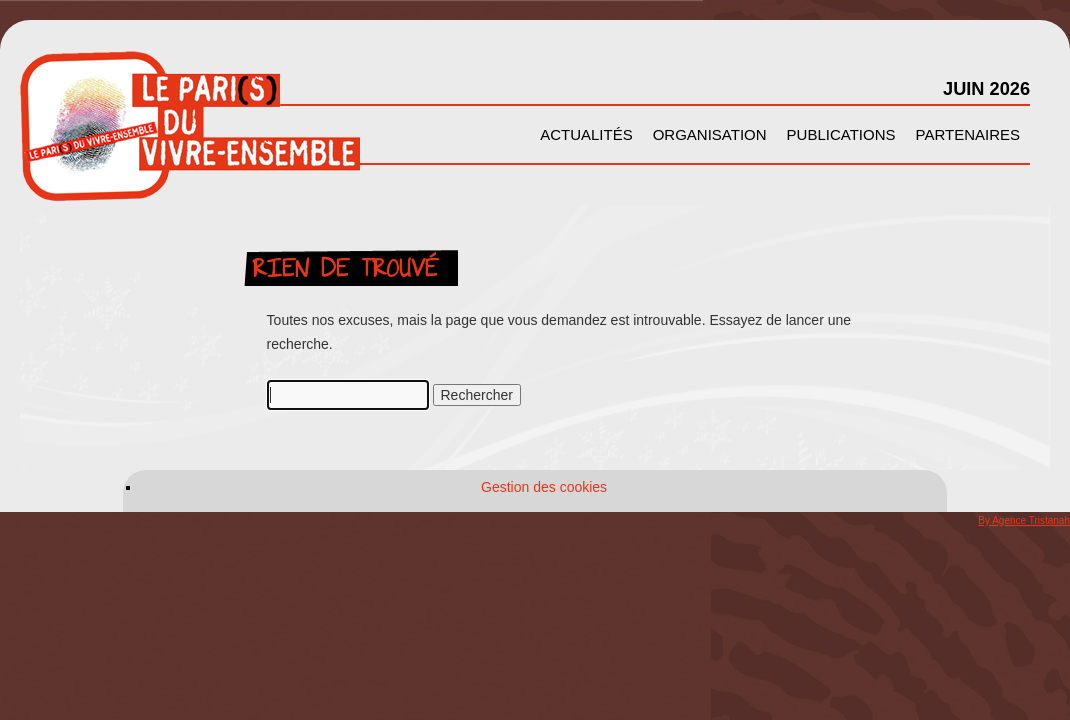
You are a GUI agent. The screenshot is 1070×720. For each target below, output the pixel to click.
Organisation (710, 134)
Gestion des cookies (544, 487)
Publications (841, 134)
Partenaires (968, 134)
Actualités (586, 134)
